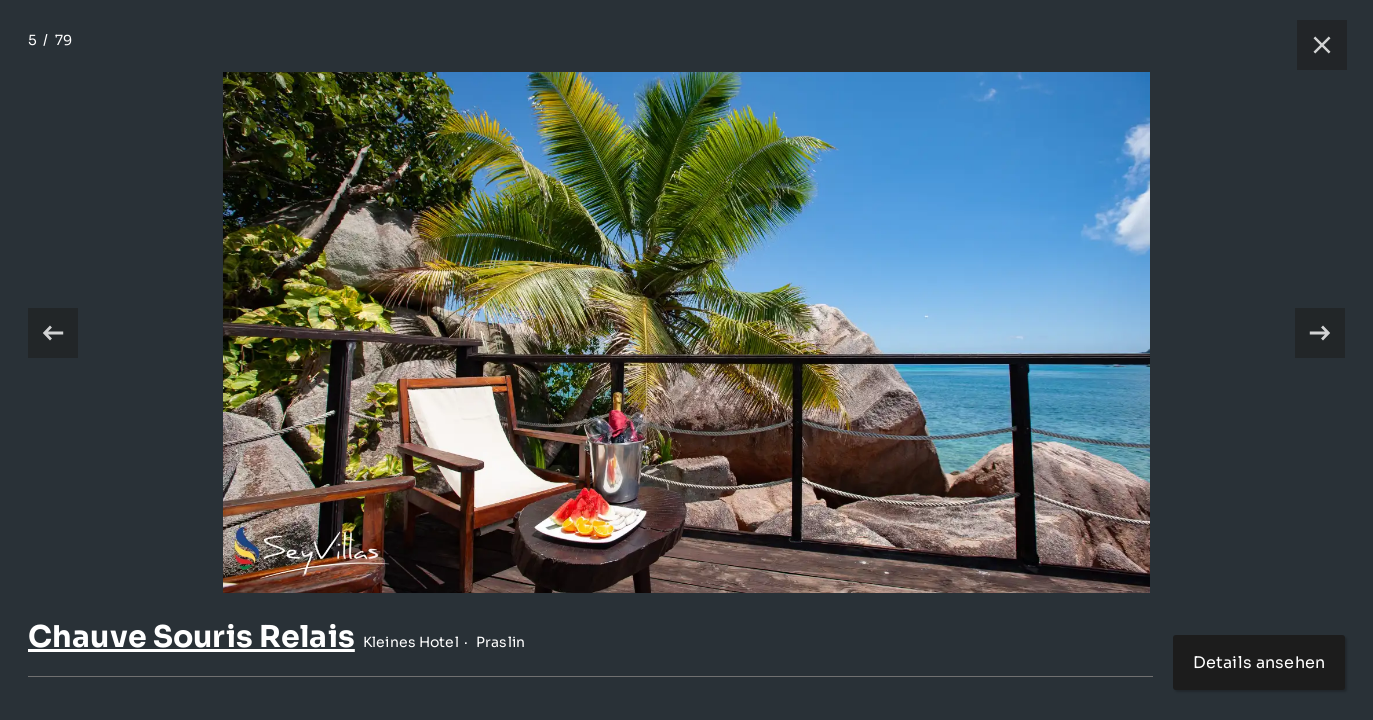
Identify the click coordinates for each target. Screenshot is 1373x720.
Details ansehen (1259, 662)
